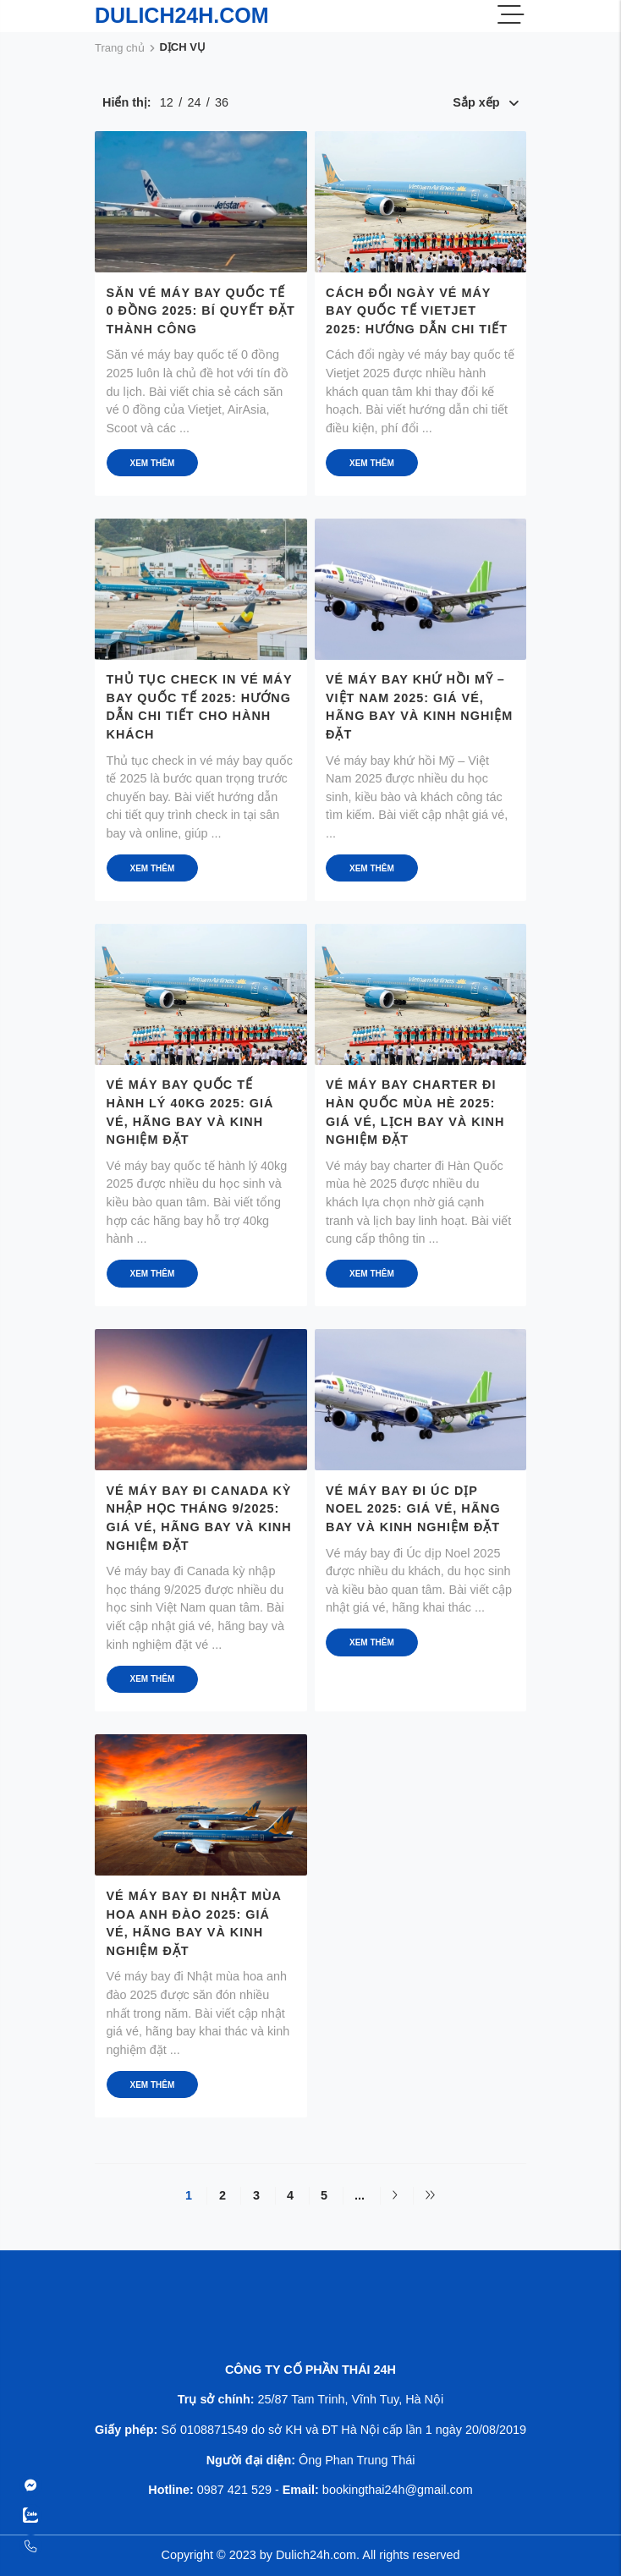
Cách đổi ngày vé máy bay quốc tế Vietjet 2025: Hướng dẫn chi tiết (417, 311)
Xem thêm (152, 463)
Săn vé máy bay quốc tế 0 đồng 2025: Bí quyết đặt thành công (201, 311)
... (359, 2195)
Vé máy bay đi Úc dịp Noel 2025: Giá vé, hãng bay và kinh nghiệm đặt (413, 1509)
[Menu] (511, 16)
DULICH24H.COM (182, 15)
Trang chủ (120, 47)
